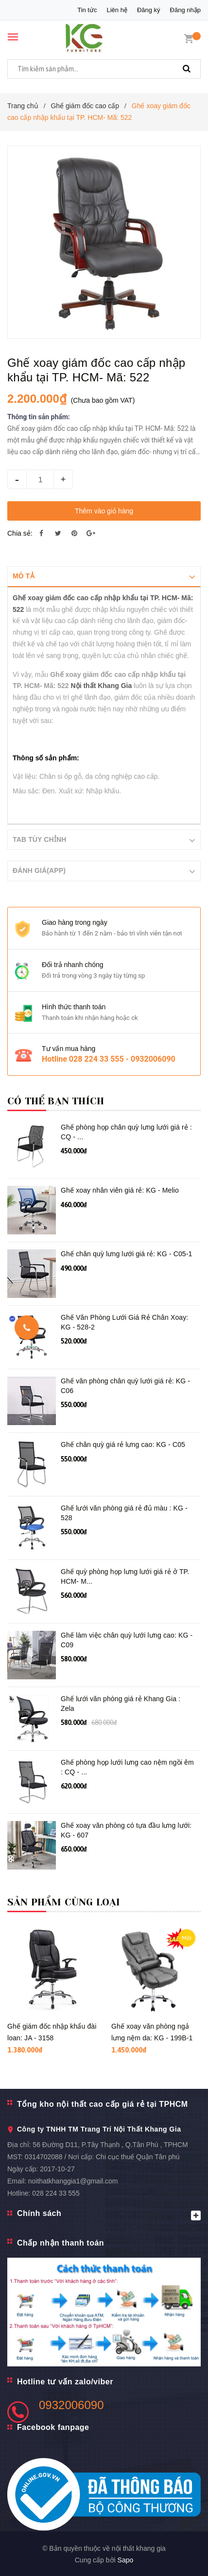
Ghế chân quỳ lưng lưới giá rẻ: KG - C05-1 (126, 1253)
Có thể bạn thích (55, 1100)
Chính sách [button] (109, 2214)
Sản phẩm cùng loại (64, 1901)
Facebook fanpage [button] (53, 2427)
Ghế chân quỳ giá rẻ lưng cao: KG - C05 (123, 1444)
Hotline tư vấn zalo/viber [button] (65, 2381)
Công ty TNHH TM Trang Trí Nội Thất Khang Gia (99, 2129)
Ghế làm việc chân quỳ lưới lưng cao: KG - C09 (126, 1639)
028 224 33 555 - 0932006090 (122, 1058)
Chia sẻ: (20, 533)
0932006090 (71, 2404)
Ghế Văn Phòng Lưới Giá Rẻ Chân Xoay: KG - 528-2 (124, 1321)
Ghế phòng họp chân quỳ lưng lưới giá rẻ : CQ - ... (126, 1131)
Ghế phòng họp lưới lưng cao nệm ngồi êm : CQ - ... (127, 1766)
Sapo (126, 2559)
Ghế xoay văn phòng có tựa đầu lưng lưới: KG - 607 (126, 1829)
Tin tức (87, 10)
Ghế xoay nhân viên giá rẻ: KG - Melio (120, 1190)
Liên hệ (116, 10)
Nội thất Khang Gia (101, 685)
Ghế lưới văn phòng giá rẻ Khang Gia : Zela (120, 1703)
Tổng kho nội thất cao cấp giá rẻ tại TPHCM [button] (102, 2104)
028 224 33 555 (55, 2193)
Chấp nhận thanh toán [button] (60, 2242)
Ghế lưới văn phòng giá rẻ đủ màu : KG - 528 (124, 1512)
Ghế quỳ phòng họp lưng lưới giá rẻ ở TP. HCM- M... (125, 1576)
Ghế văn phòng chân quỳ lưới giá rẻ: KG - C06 (125, 1385)
